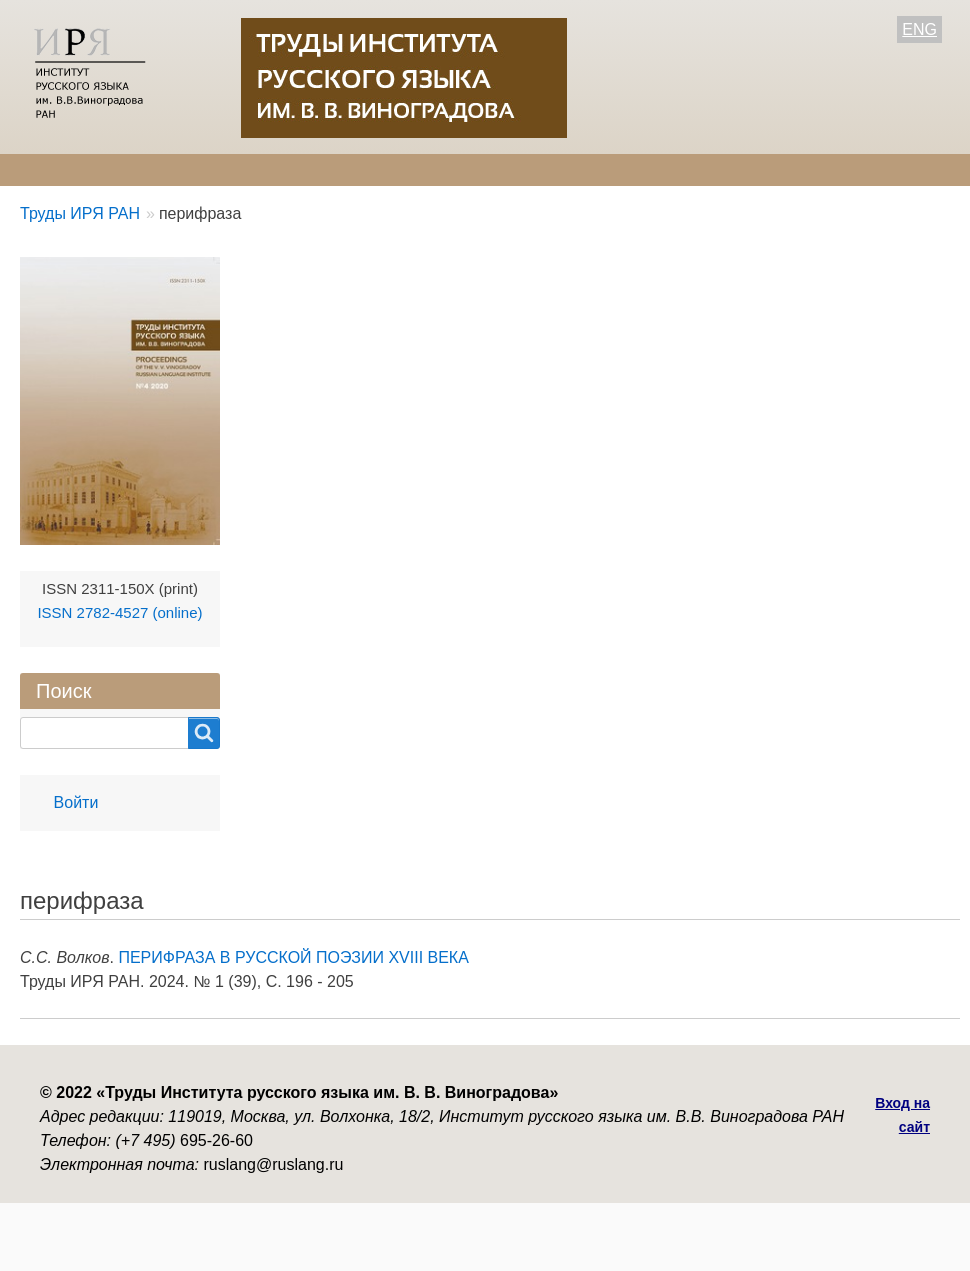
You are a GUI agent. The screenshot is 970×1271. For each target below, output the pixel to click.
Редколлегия (187, 169)
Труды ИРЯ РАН (80, 213)
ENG (919, 29)
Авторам (307, 169)
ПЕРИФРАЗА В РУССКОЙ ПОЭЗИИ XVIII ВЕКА (293, 957)
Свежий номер (435, 169)
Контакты (650, 169)
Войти (76, 802)
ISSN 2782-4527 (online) (119, 612)
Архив (553, 169)
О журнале (60, 169)
